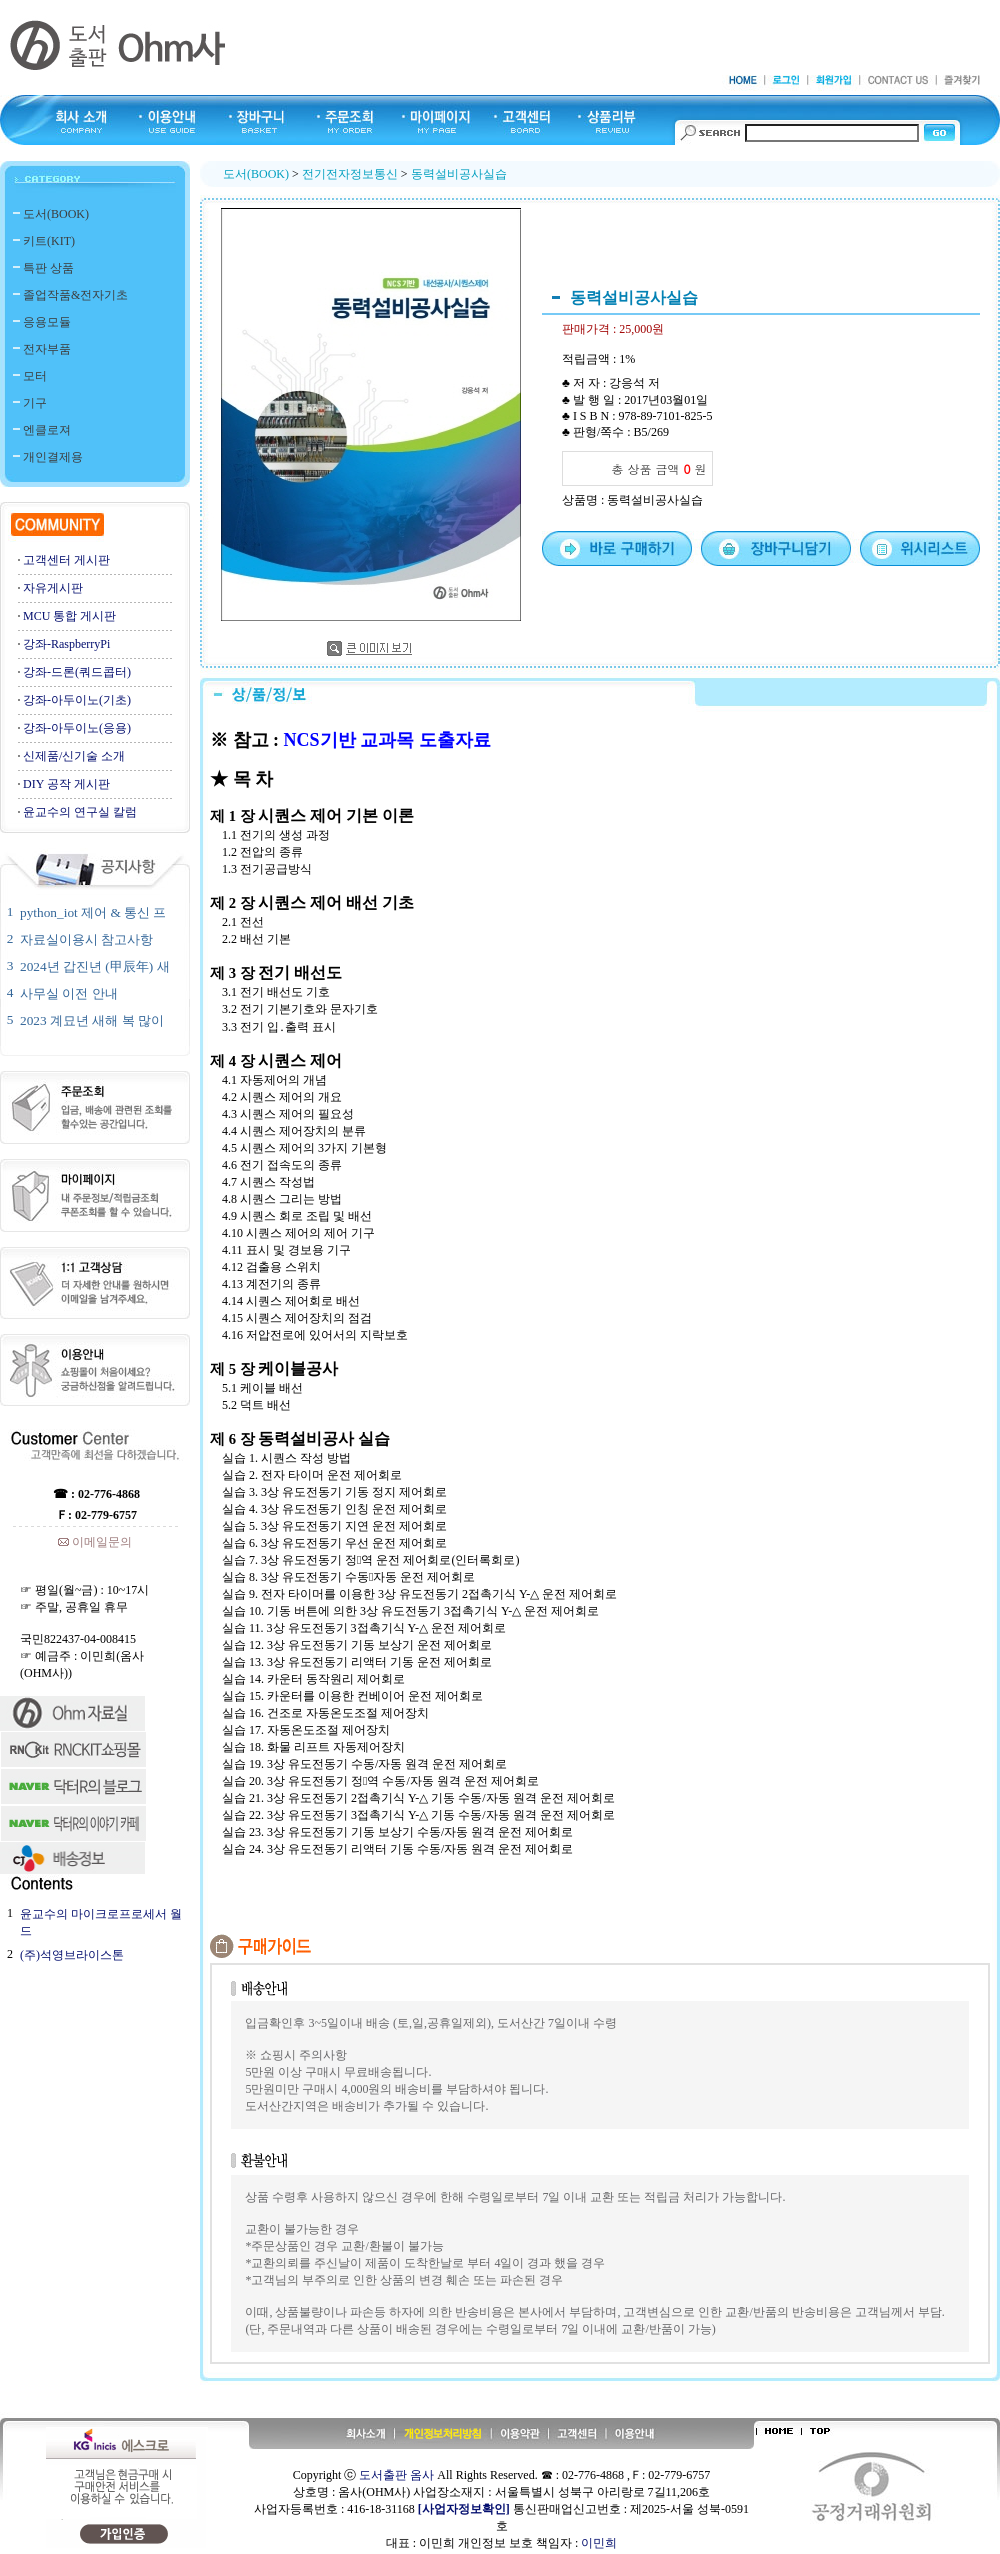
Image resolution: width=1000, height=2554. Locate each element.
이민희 (599, 2543)
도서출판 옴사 (396, 2475)
